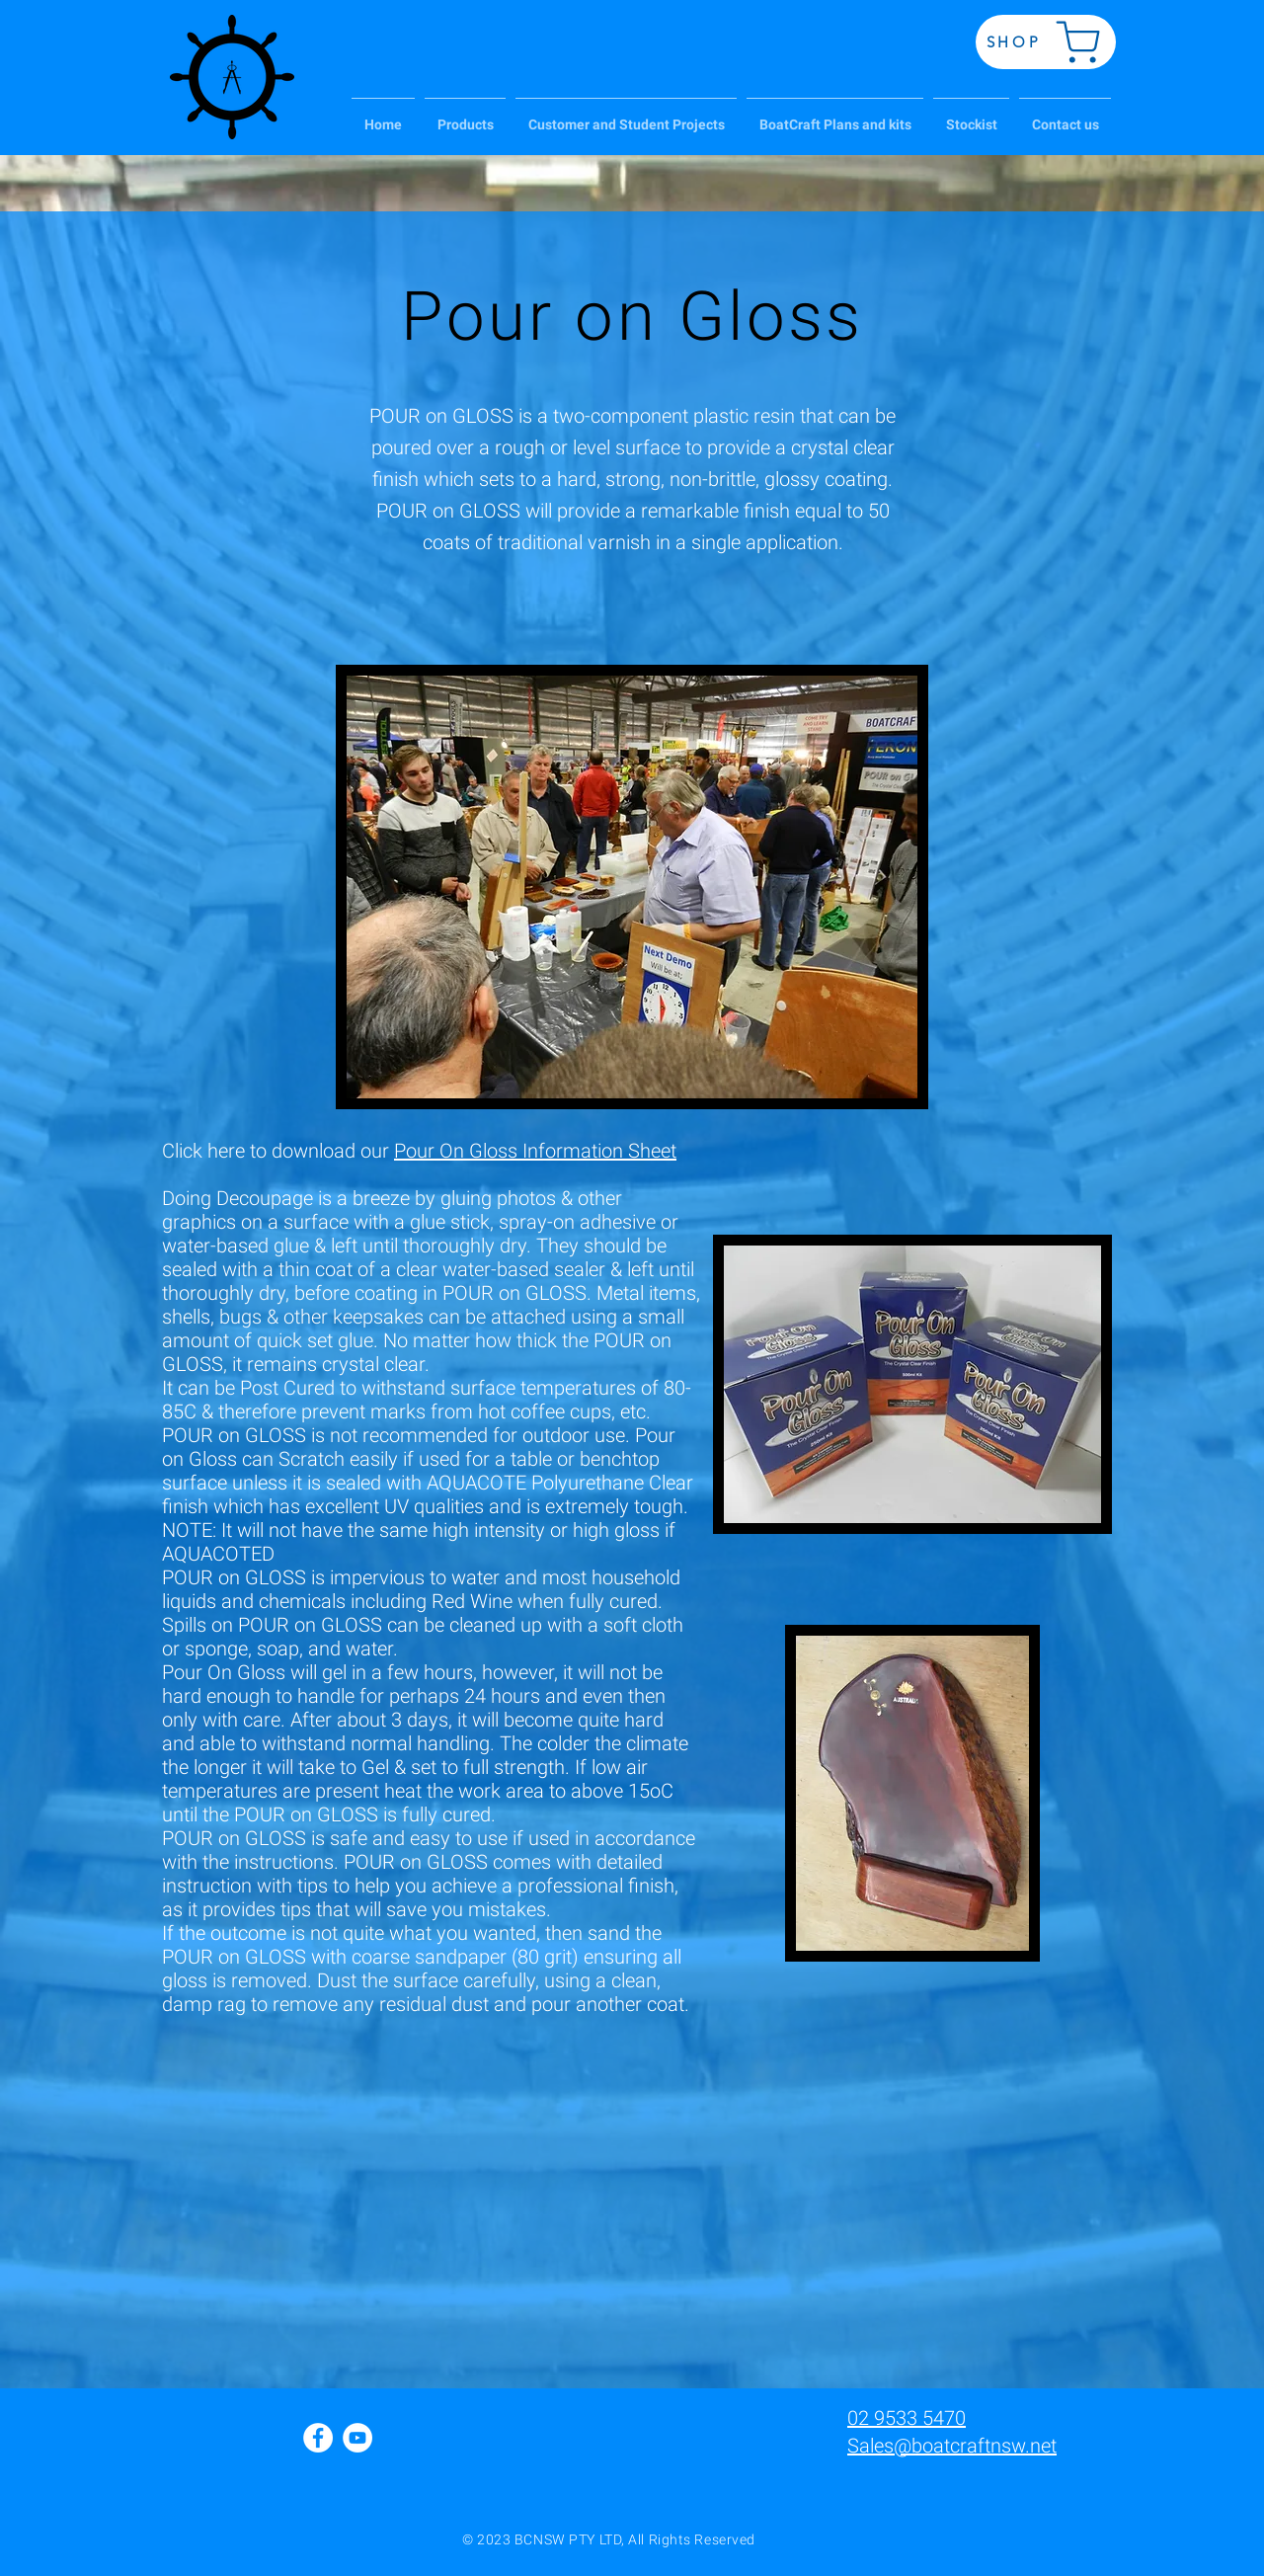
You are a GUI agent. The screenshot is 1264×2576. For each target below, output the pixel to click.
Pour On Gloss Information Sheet (535, 1151)
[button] (465, 116)
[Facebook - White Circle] (318, 2438)
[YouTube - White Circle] (357, 2438)
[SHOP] (1046, 42)
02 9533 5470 (906, 2418)
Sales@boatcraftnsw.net (952, 2445)
